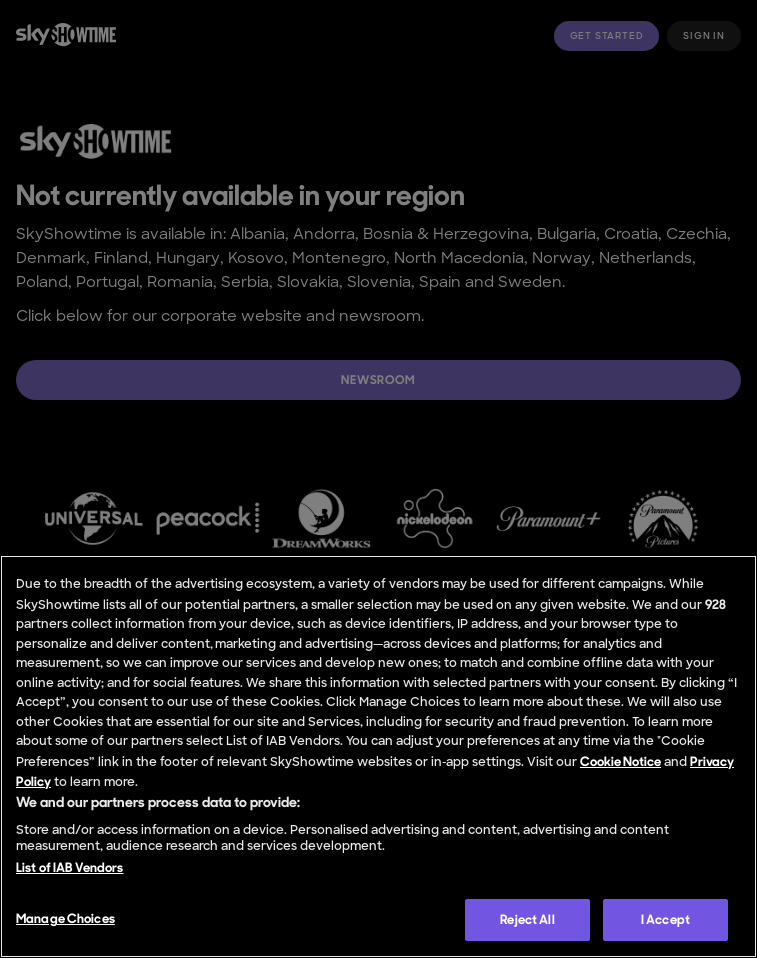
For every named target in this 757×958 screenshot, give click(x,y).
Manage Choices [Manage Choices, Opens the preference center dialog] (65, 918)
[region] (378, 756)
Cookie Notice (620, 761)
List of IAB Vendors (69, 867)
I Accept (665, 919)
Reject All (527, 919)
